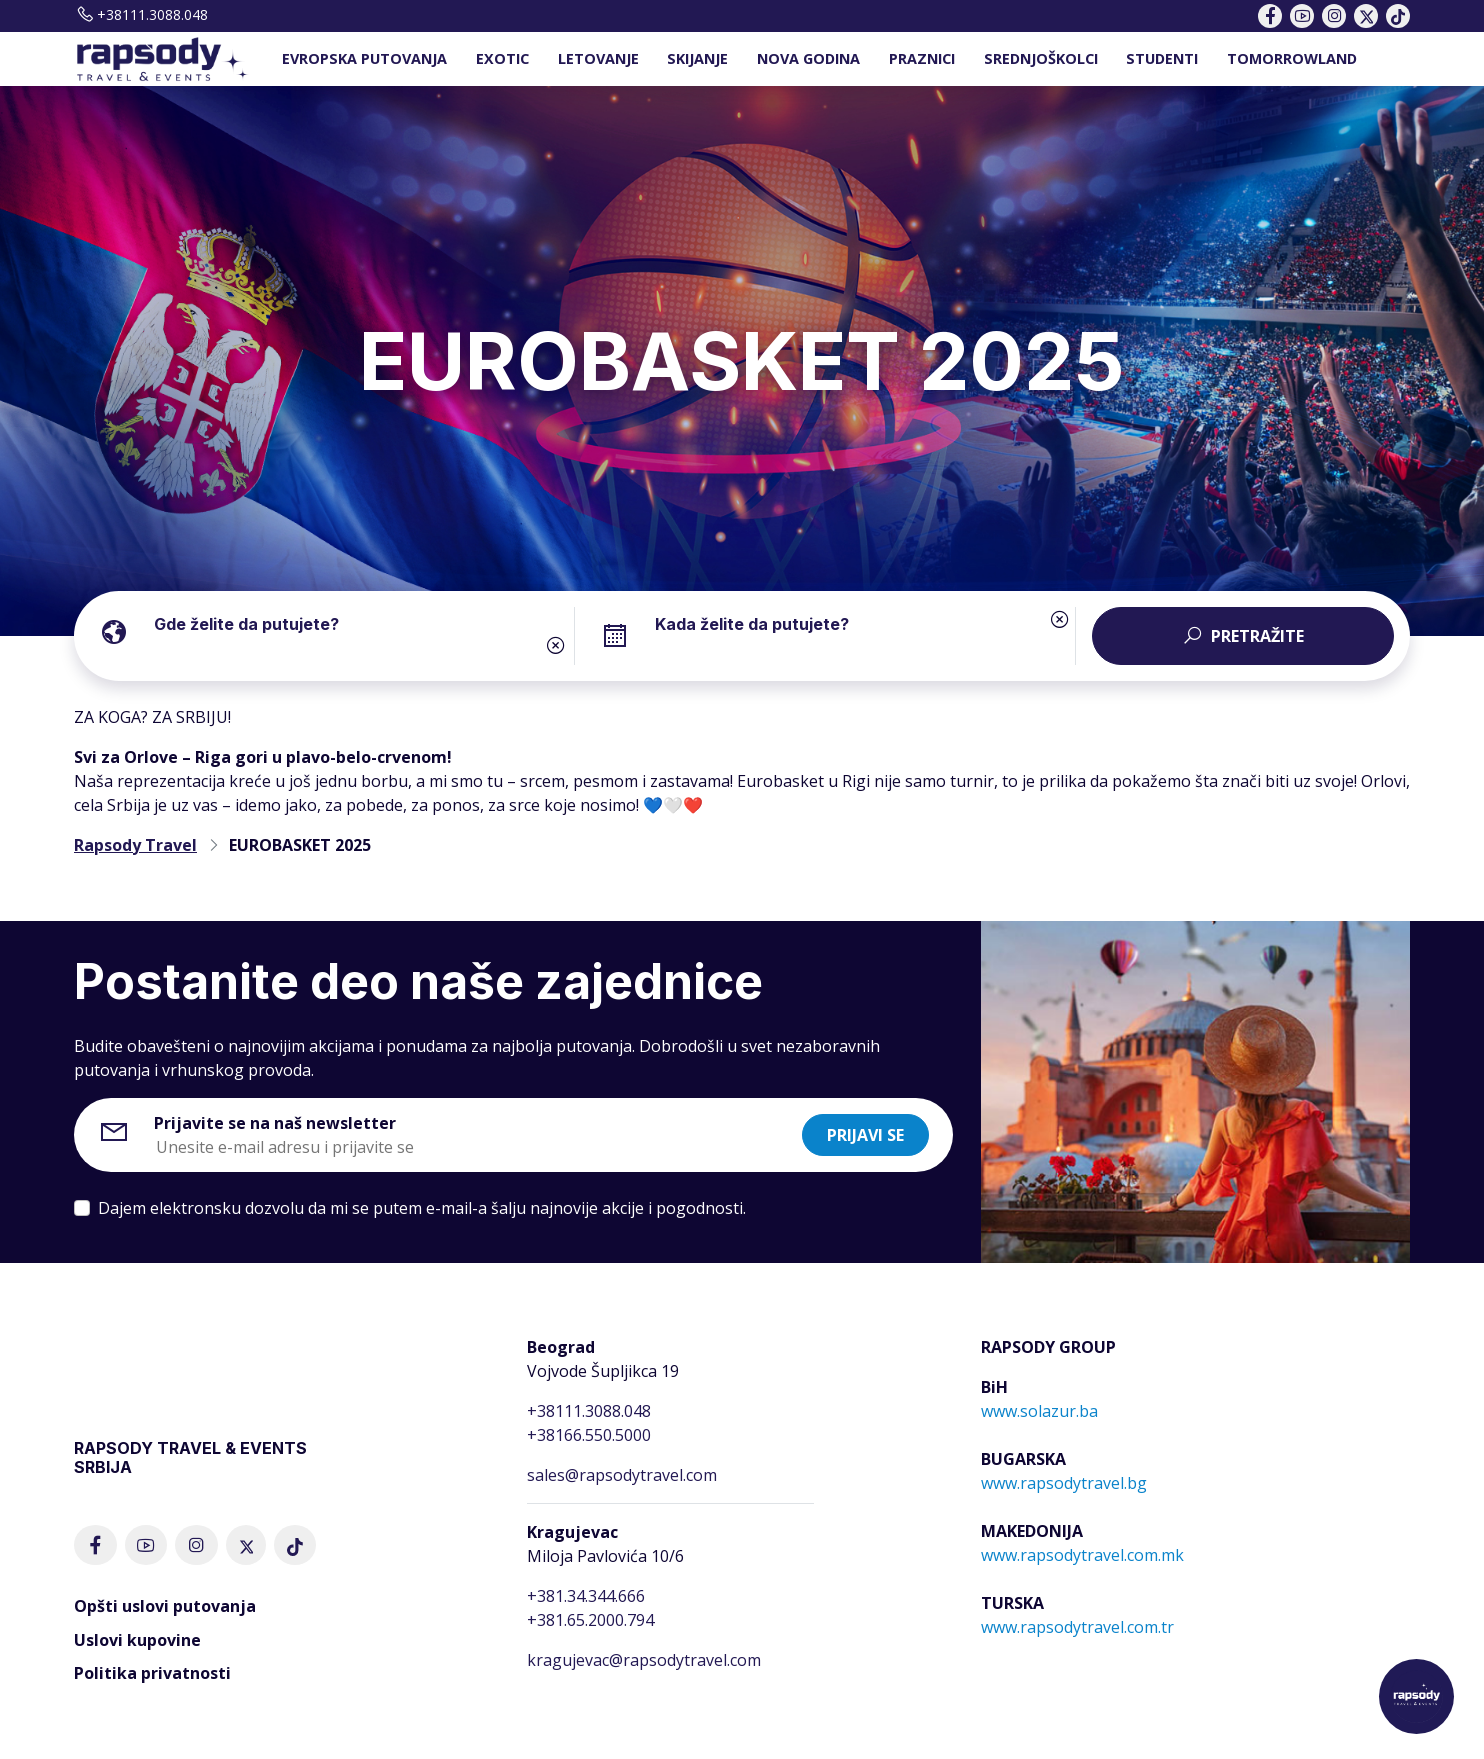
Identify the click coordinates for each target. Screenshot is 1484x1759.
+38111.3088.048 (141, 14)
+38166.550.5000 (589, 1435)
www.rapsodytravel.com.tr (1077, 1627)
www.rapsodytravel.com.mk (1082, 1555)
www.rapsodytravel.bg (1064, 1483)
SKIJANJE (697, 58)
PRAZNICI (922, 58)
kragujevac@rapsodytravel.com (644, 1660)
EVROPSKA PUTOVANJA (364, 58)
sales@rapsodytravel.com (622, 1475)
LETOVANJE (598, 58)
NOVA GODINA (808, 58)
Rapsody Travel (135, 845)
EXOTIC (502, 58)
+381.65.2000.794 (590, 1620)
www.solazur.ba (1039, 1411)
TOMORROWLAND (1292, 58)
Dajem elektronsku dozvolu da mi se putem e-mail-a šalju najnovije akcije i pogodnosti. (422, 1208)
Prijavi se (865, 1135)
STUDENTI (1162, 58)
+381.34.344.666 (586, 1596)
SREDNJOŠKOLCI (1041, 58)
